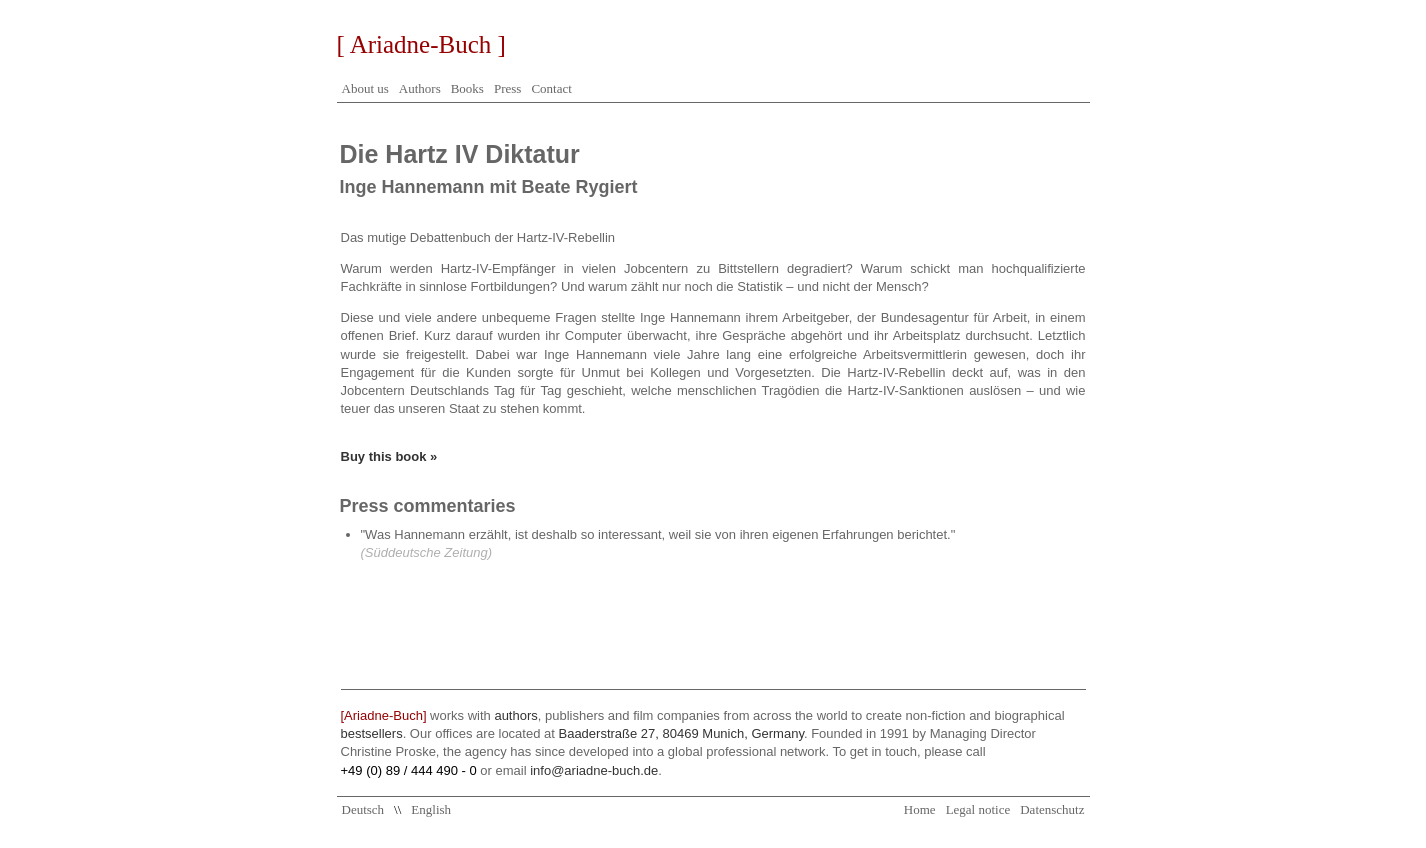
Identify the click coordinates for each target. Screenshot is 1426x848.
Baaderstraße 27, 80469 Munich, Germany (680, 733)
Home (920, 809)
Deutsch (363, 809)
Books (467, 88)
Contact (551, 88)
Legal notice (978, 809)
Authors (420, 88)
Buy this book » (389, 456)
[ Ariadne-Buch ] (421, 44)
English (431, 809)
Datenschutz (1052, 809)
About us (365, 88)
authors (515, 715)
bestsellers (372, 733)
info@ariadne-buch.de (594, 770)
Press (507, 88)
